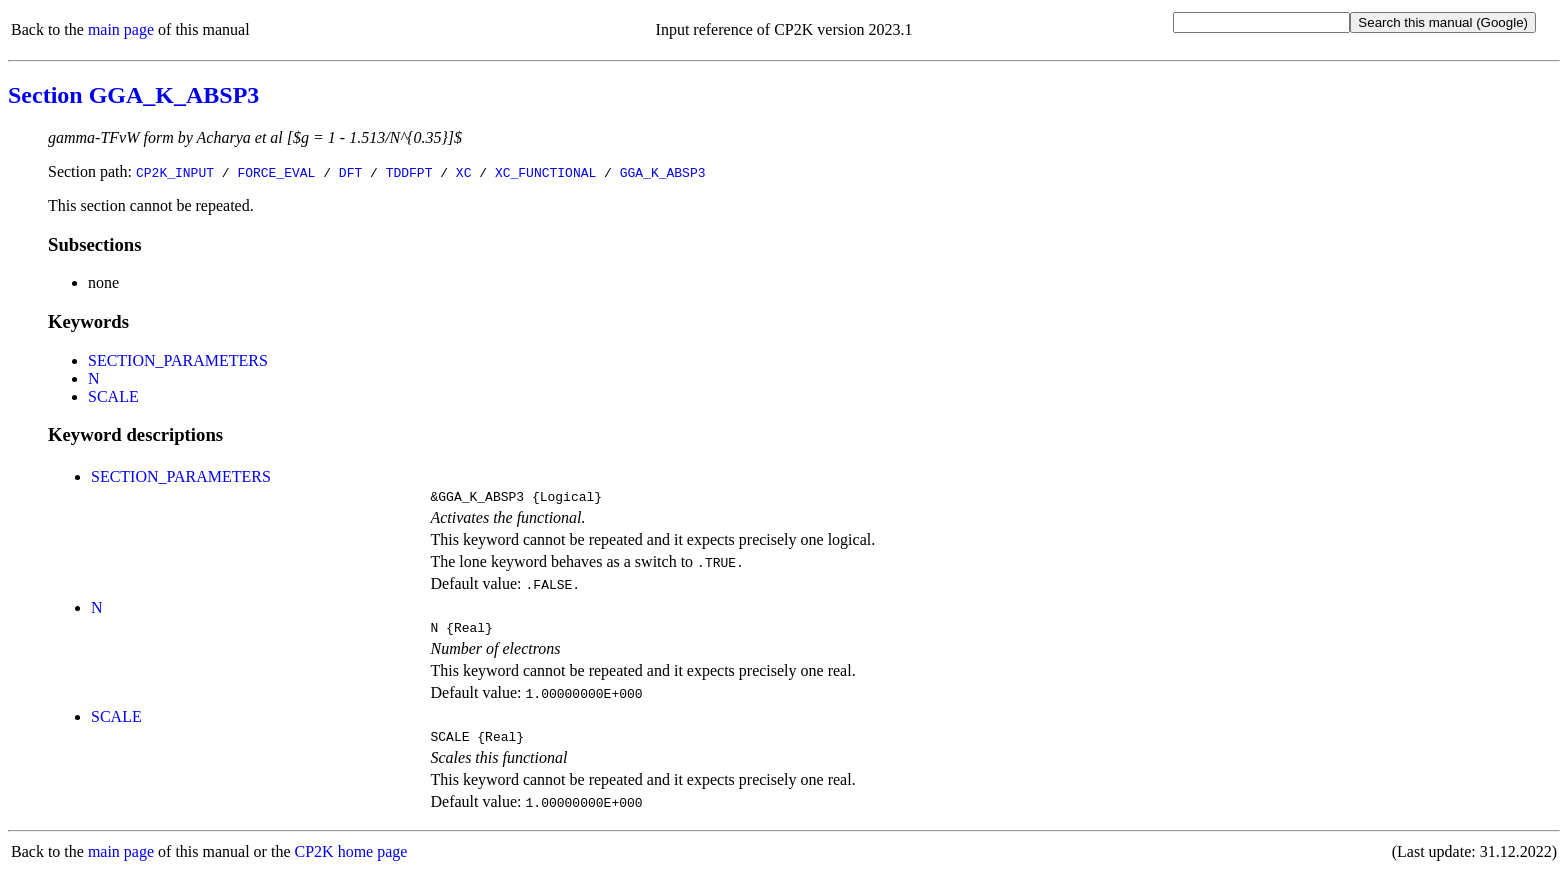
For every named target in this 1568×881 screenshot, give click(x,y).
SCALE (113, 396)
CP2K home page (351, 860)
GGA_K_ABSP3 (663, 172)
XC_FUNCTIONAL (545, 172)
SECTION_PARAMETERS (178, 360)
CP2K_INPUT (175, 172)
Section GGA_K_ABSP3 (133, 95)
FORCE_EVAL (276, 172)
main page (121, 29)
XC (464, 172)
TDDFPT (409, 172)
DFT (350, 172)
